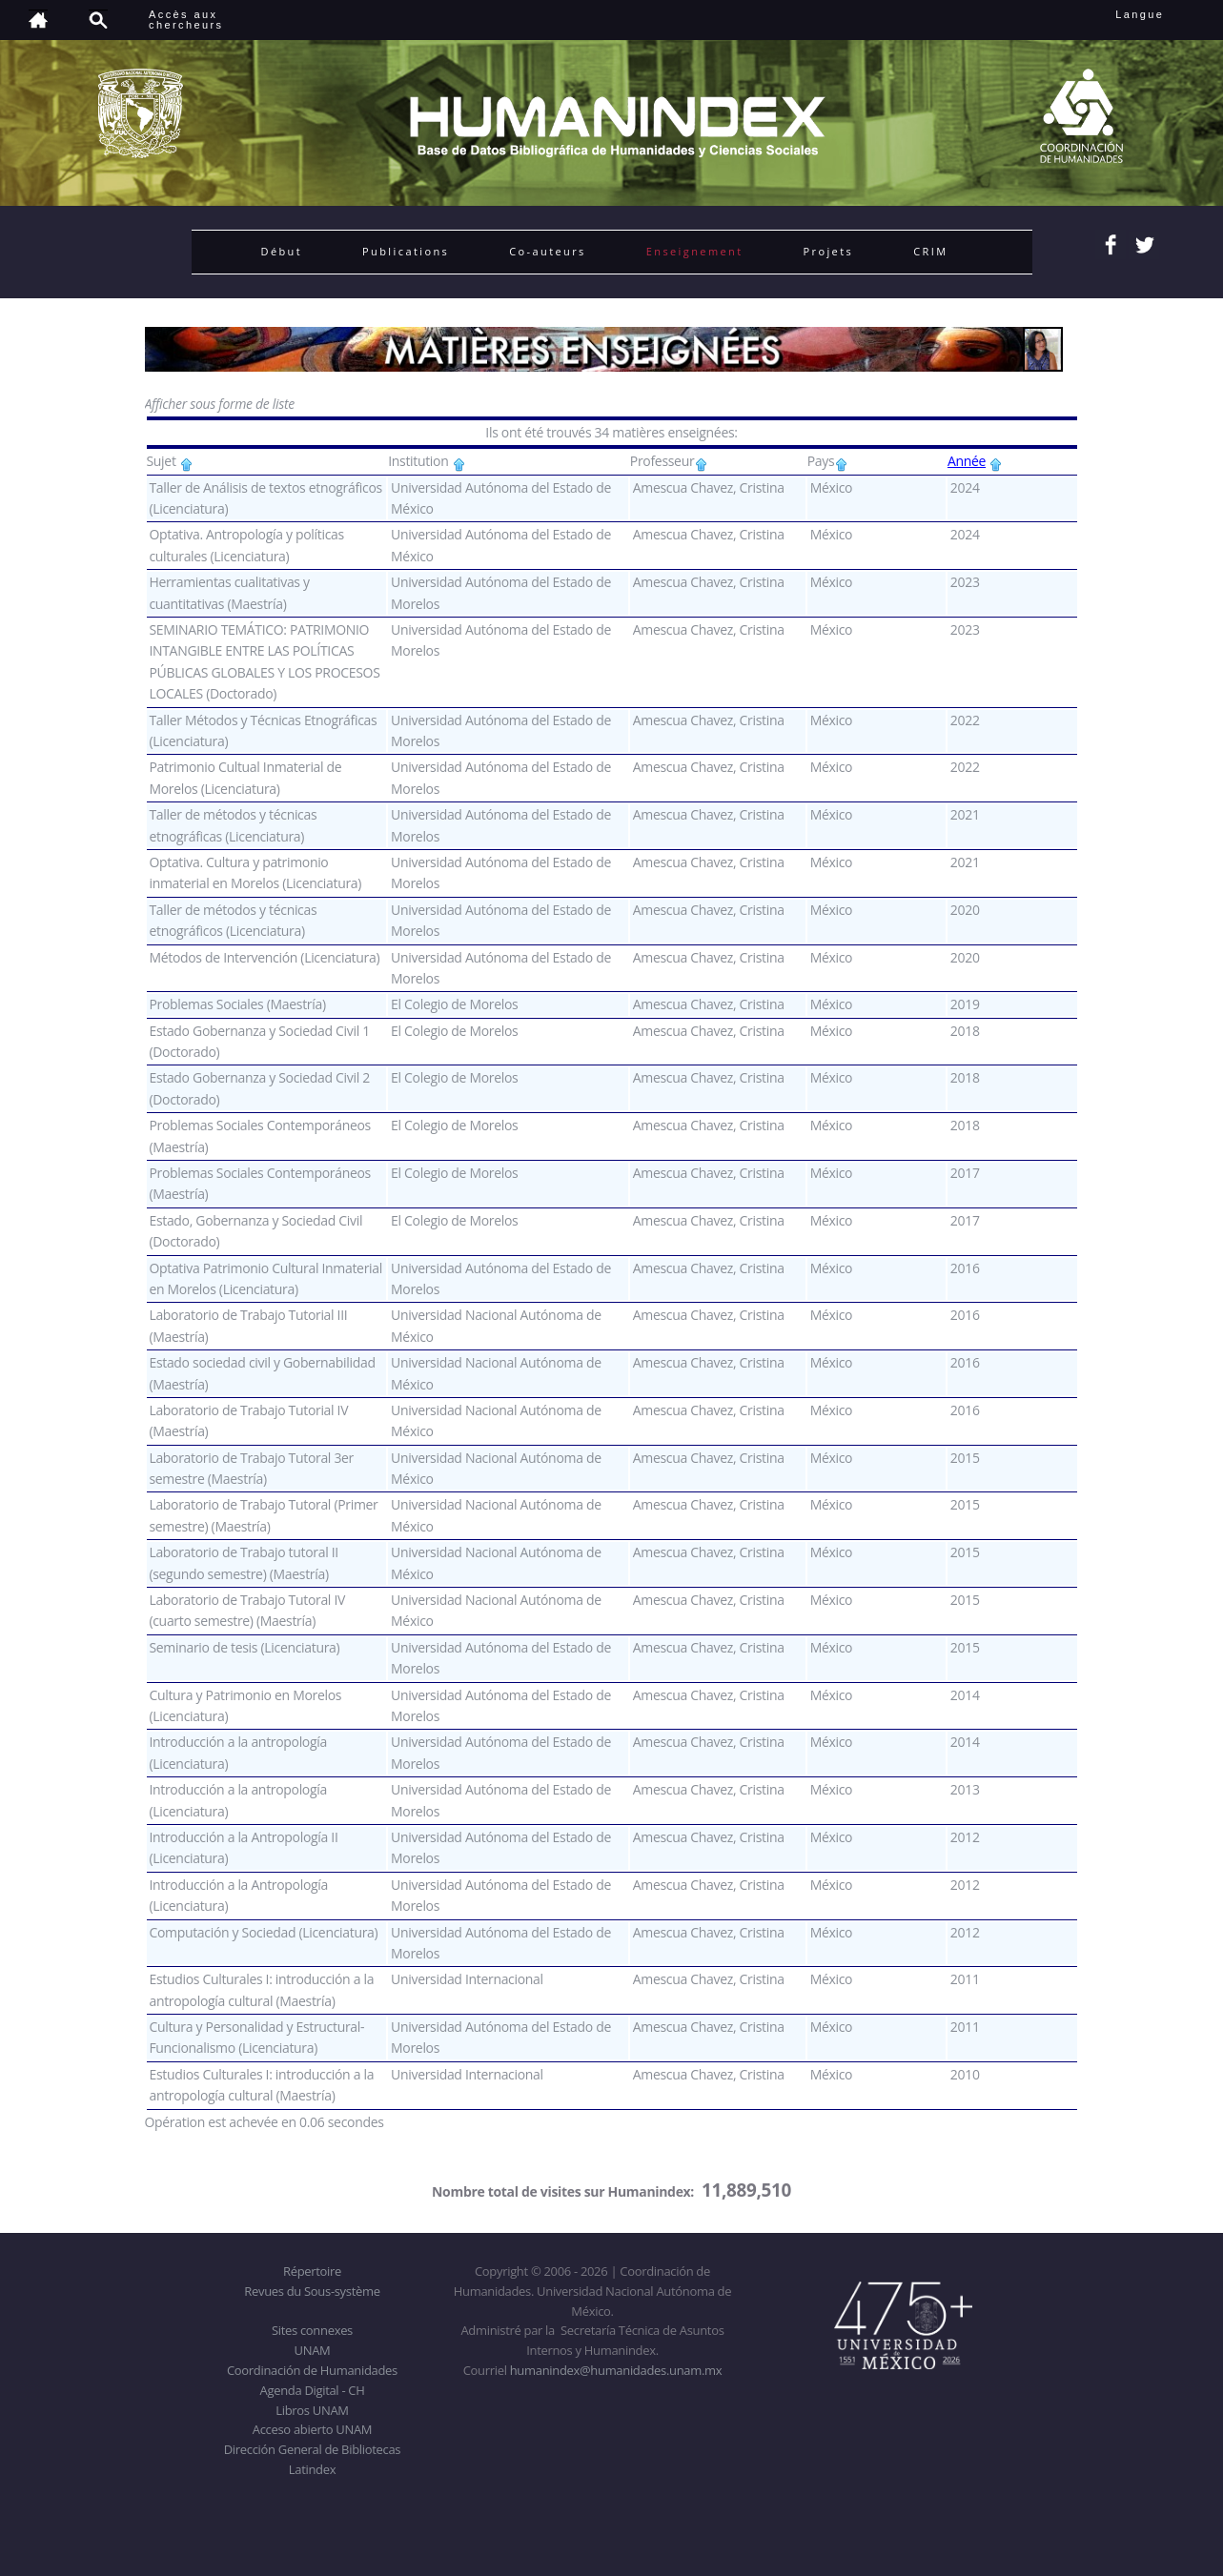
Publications (405, 251)
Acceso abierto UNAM (312, 2429)
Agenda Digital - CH (312, 2390)
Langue (1160, 14)
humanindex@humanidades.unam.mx (616, 2370)
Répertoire (312, 2271)
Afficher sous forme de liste (220, 404)
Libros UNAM (311, 2410)
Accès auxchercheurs (186, 19)
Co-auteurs (547, 251)
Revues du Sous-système (311, 2291)
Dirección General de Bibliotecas (312, 2449)
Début (282, 251)
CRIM (930, 251)
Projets (829, 251)
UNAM (313, 2350)
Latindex (312, 2469)
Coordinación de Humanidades (312, 2370)
